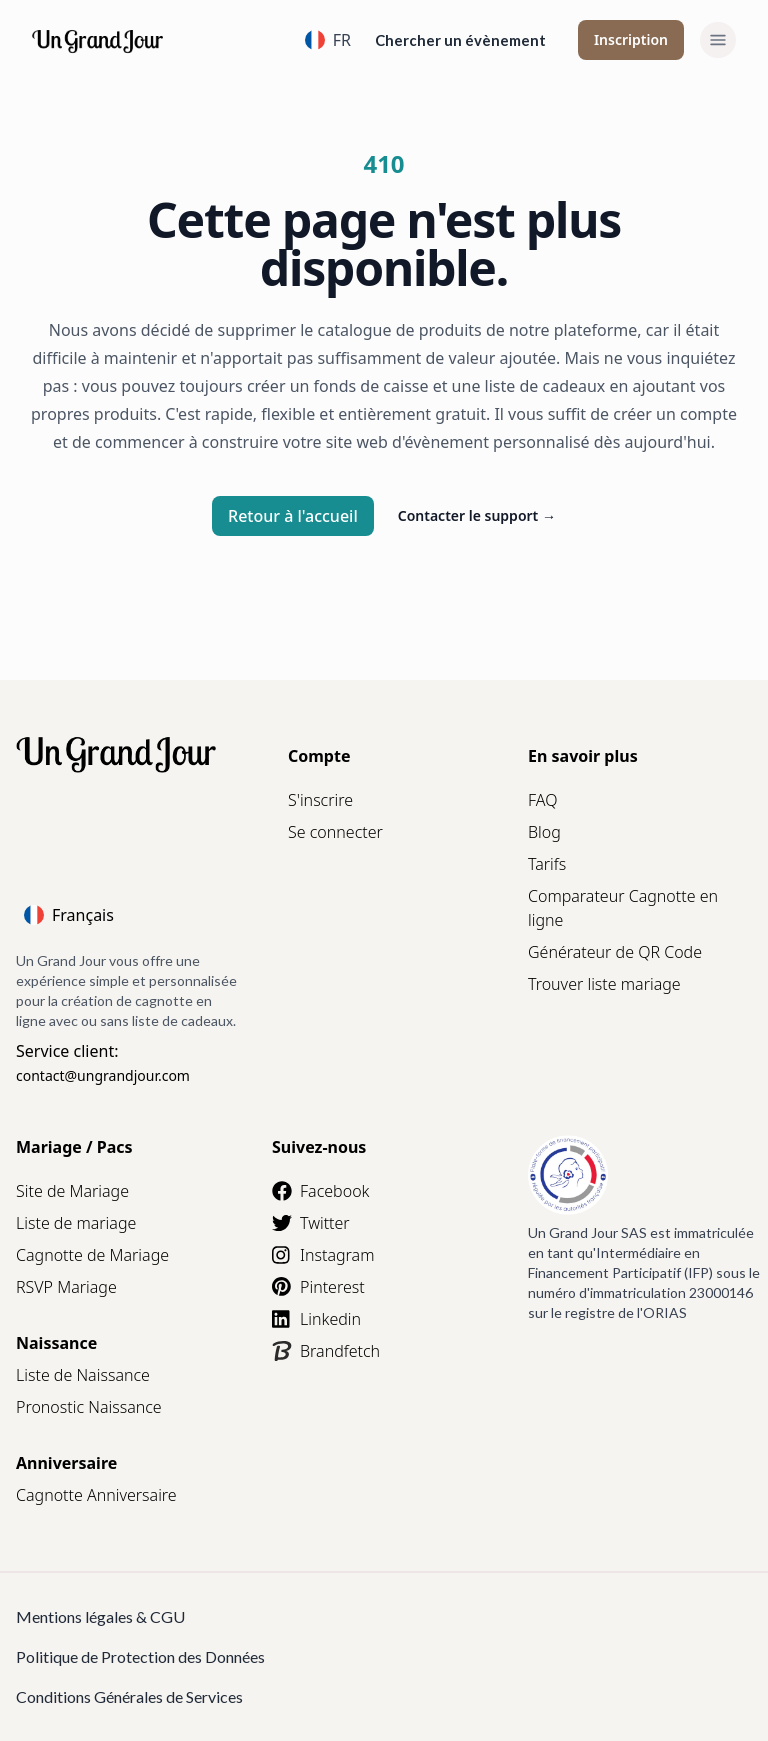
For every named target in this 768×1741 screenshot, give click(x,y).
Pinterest (318, 1287)
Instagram (323, 1255)
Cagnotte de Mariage (92, 1255)
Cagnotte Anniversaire (96, 1495)
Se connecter (335, 832)
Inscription (631, 39)
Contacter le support (477, 515)
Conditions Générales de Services (129, 1696)
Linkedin (316, 1319)
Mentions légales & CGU (100, 1616)
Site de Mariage (72, 1191)
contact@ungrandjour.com (103, 1075)
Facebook (320, 1191)
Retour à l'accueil (293, 516)
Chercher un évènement (460, 40)
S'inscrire (320, 800)
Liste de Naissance (83, 1375)
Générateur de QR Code (615, 952)
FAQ (542, 800)
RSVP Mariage (66, 1287)
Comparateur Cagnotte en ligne (623, 908)
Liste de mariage (76, 1223)
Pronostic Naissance (89, 1407)
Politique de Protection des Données (140, 1656)
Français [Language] (69, 915)
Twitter (311, 1223)
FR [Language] (328, 40)
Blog (544, 832)
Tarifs (547, 864)
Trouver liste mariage (604, 984)
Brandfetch (326, 1351)
